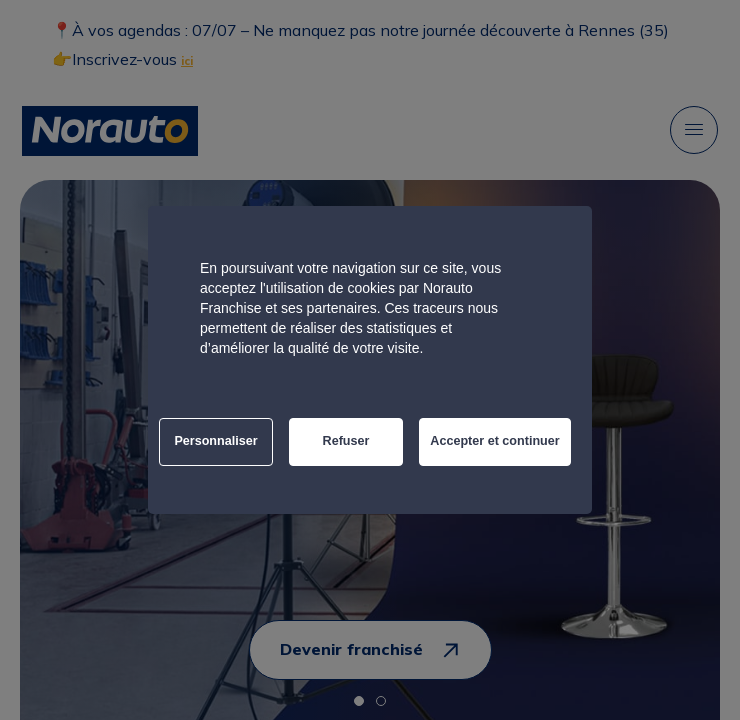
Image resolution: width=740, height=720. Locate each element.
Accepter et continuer (494, 441)
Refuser (346, 441)
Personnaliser (215, 441)
